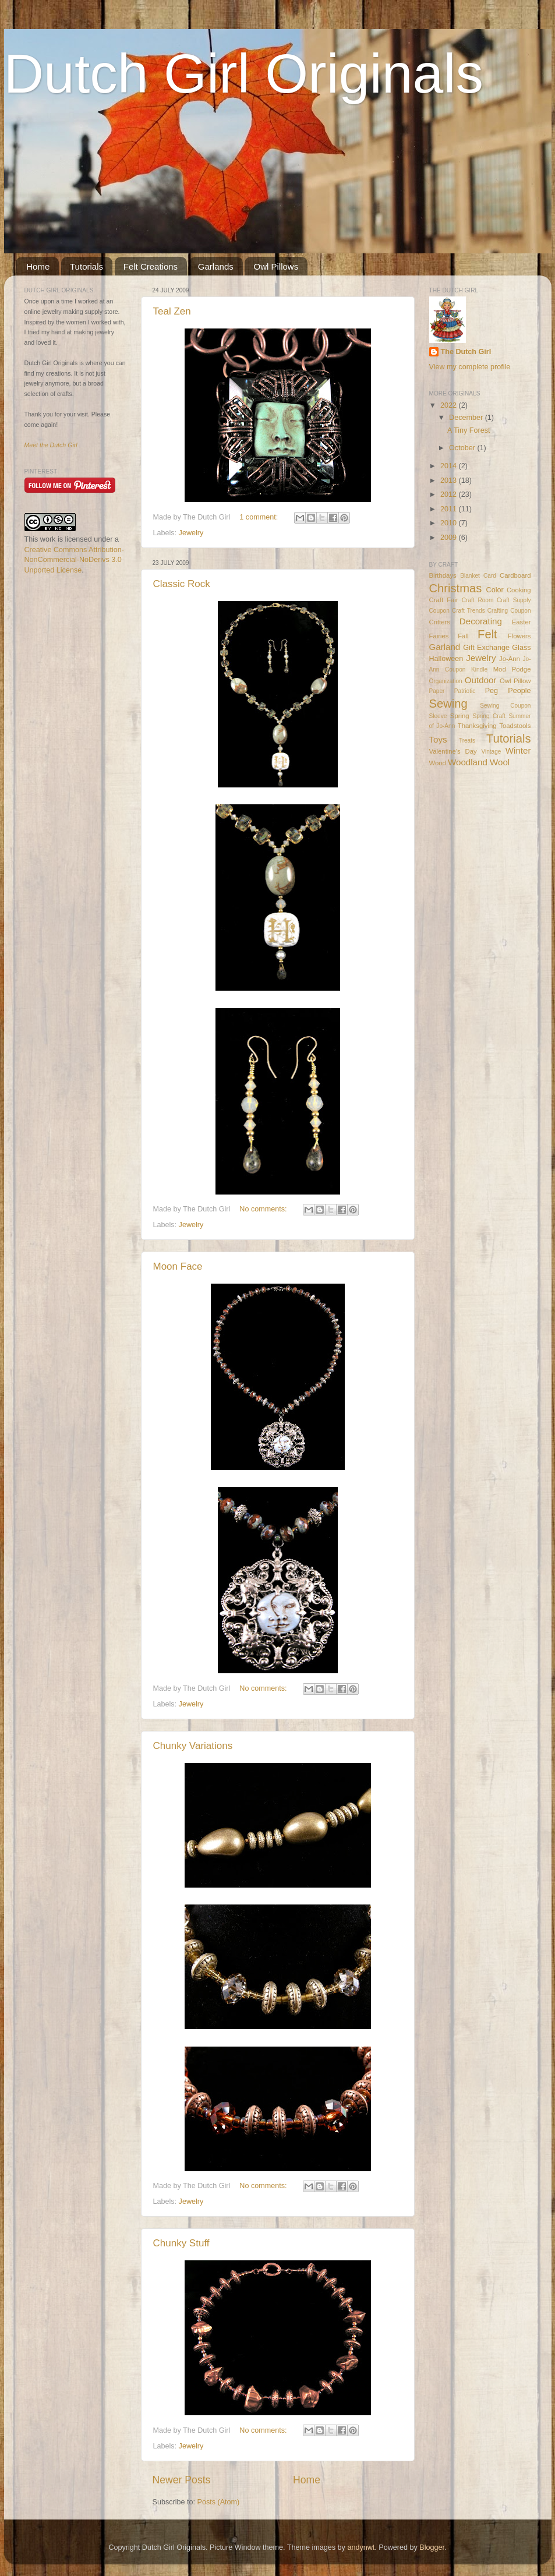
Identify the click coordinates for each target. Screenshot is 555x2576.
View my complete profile (470, 367)
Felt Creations (150, 266)
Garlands (216, 266)
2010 (449, 523)
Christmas (455, 588)
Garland (445, 647)
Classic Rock (181, 583)
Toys (438, 739)
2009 (449, 537)
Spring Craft (488, 716)
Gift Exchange (486, 648)
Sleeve (438, 716)
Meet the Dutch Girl (50, 444)
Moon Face (178, 1266)
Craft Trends (468, 610)
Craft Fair (443, 599)
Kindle (479, 669)
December (467, 418)
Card (489, 576)
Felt (487, 634)
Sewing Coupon (505, 705)
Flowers (519, 635)
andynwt (360, 2547)
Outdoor (481, 680)
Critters (440, 622)
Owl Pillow (515, 680)
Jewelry (191, 533)
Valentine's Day (453, 751)
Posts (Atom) (218, 2502)
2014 (449, 466)
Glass (521, 648)
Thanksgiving (477, 725)
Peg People (508, 691)
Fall (463, 635)
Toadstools (515, 725)
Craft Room (478, 600)
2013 (449, 480)
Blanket (470, 576)
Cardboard (515, 575)
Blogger (431, 2547)
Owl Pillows (275, 266)
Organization (445, 681)
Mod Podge (512, 669)
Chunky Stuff (181, 2243)
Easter (521, 622)
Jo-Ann (509, 658)
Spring (459, 715)
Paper (437, 691)
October (463, 448)
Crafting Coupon (509, 610)
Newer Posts (182, 2480)
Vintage (491, 751)
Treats (467, 740)
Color (495, 590)
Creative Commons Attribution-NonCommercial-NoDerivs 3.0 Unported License (74, 560)
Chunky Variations (193, 1745)
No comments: (264, 1209)
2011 (449, 509)
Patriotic (464, 691)
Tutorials (86, 266)
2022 (449, 405)
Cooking (519, 589)
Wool (500, 762)
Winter (518, 750)
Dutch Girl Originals (244, 73)
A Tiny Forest (468, 430)
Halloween (446, 659)
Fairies (439, 635)
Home (38, 266)
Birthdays (443, 575)
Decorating (480, 621)
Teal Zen (172, 311)
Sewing (448, 703)
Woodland (467, 762)
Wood (437, 762)
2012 (449, 494)
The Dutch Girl (466, 352)
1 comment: (259, 517)
